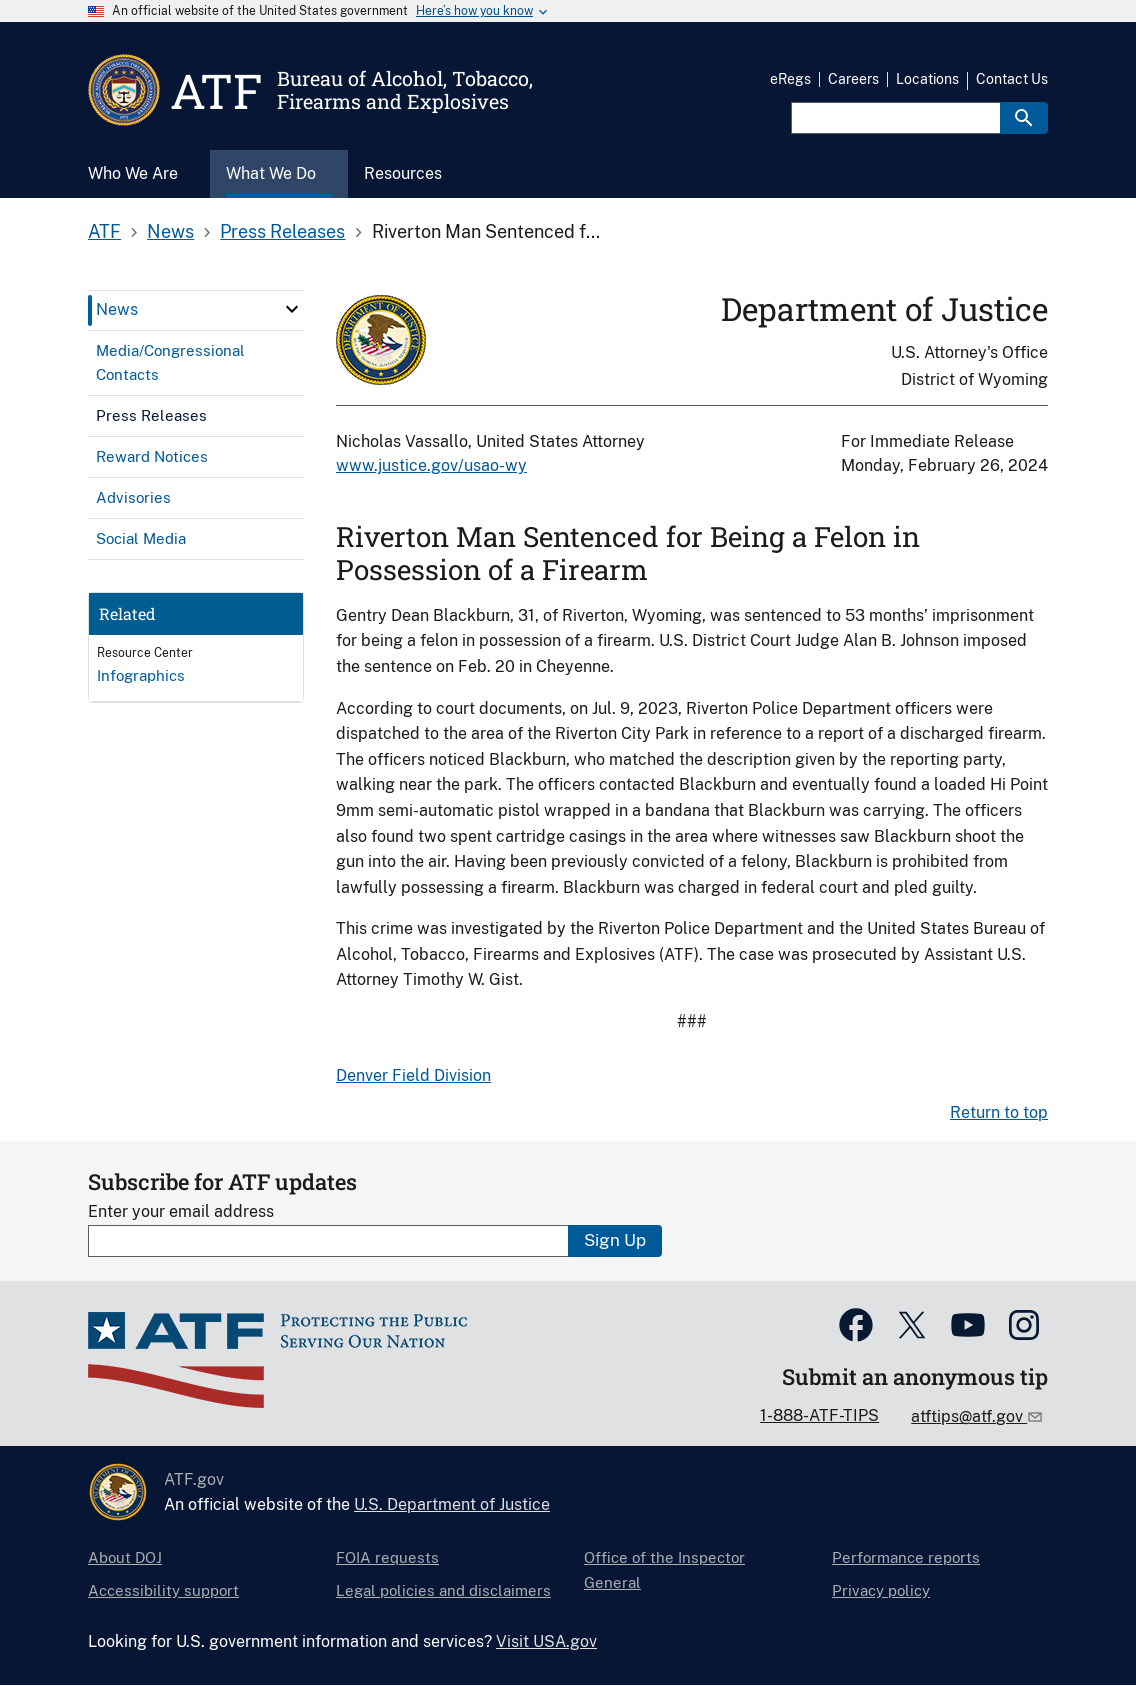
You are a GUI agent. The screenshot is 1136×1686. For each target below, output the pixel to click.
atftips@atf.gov (969, 1416)
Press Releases (282, 231)
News (170, 231)
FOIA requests (387, 1557)
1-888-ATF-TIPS (819, 1415)
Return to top (999, 1112)
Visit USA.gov (546, 1641)
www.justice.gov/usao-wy (431, 465)
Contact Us (1012, 79)
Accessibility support (163, 1590)
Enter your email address (181, 1211)
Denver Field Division (413, 1075)
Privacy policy (881, 1590)
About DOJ (125, 1557)
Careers (853, 79)
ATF (104, 231)
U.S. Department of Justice (452, 1504)
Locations (927, 79)
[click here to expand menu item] (292, 309)
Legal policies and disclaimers (443, 1590)
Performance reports (906, 1557)
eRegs (790, 79)
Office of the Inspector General (664, 1569)
